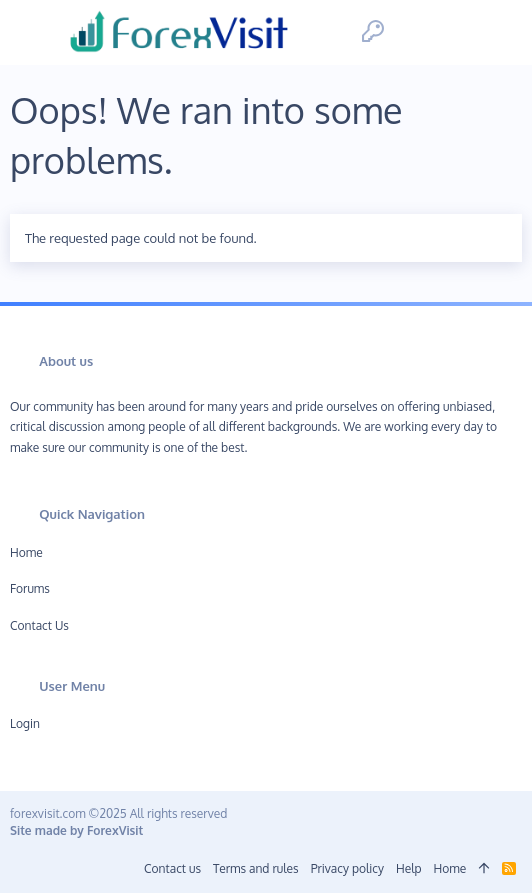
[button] (32, 32)
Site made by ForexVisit (76, 830)
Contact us (39, 625)
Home (26, 552)
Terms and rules (256, 868)
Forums (30, 588)
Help (409, 868)
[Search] (500, 32)
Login (25, 723)
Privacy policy (347, 868)
